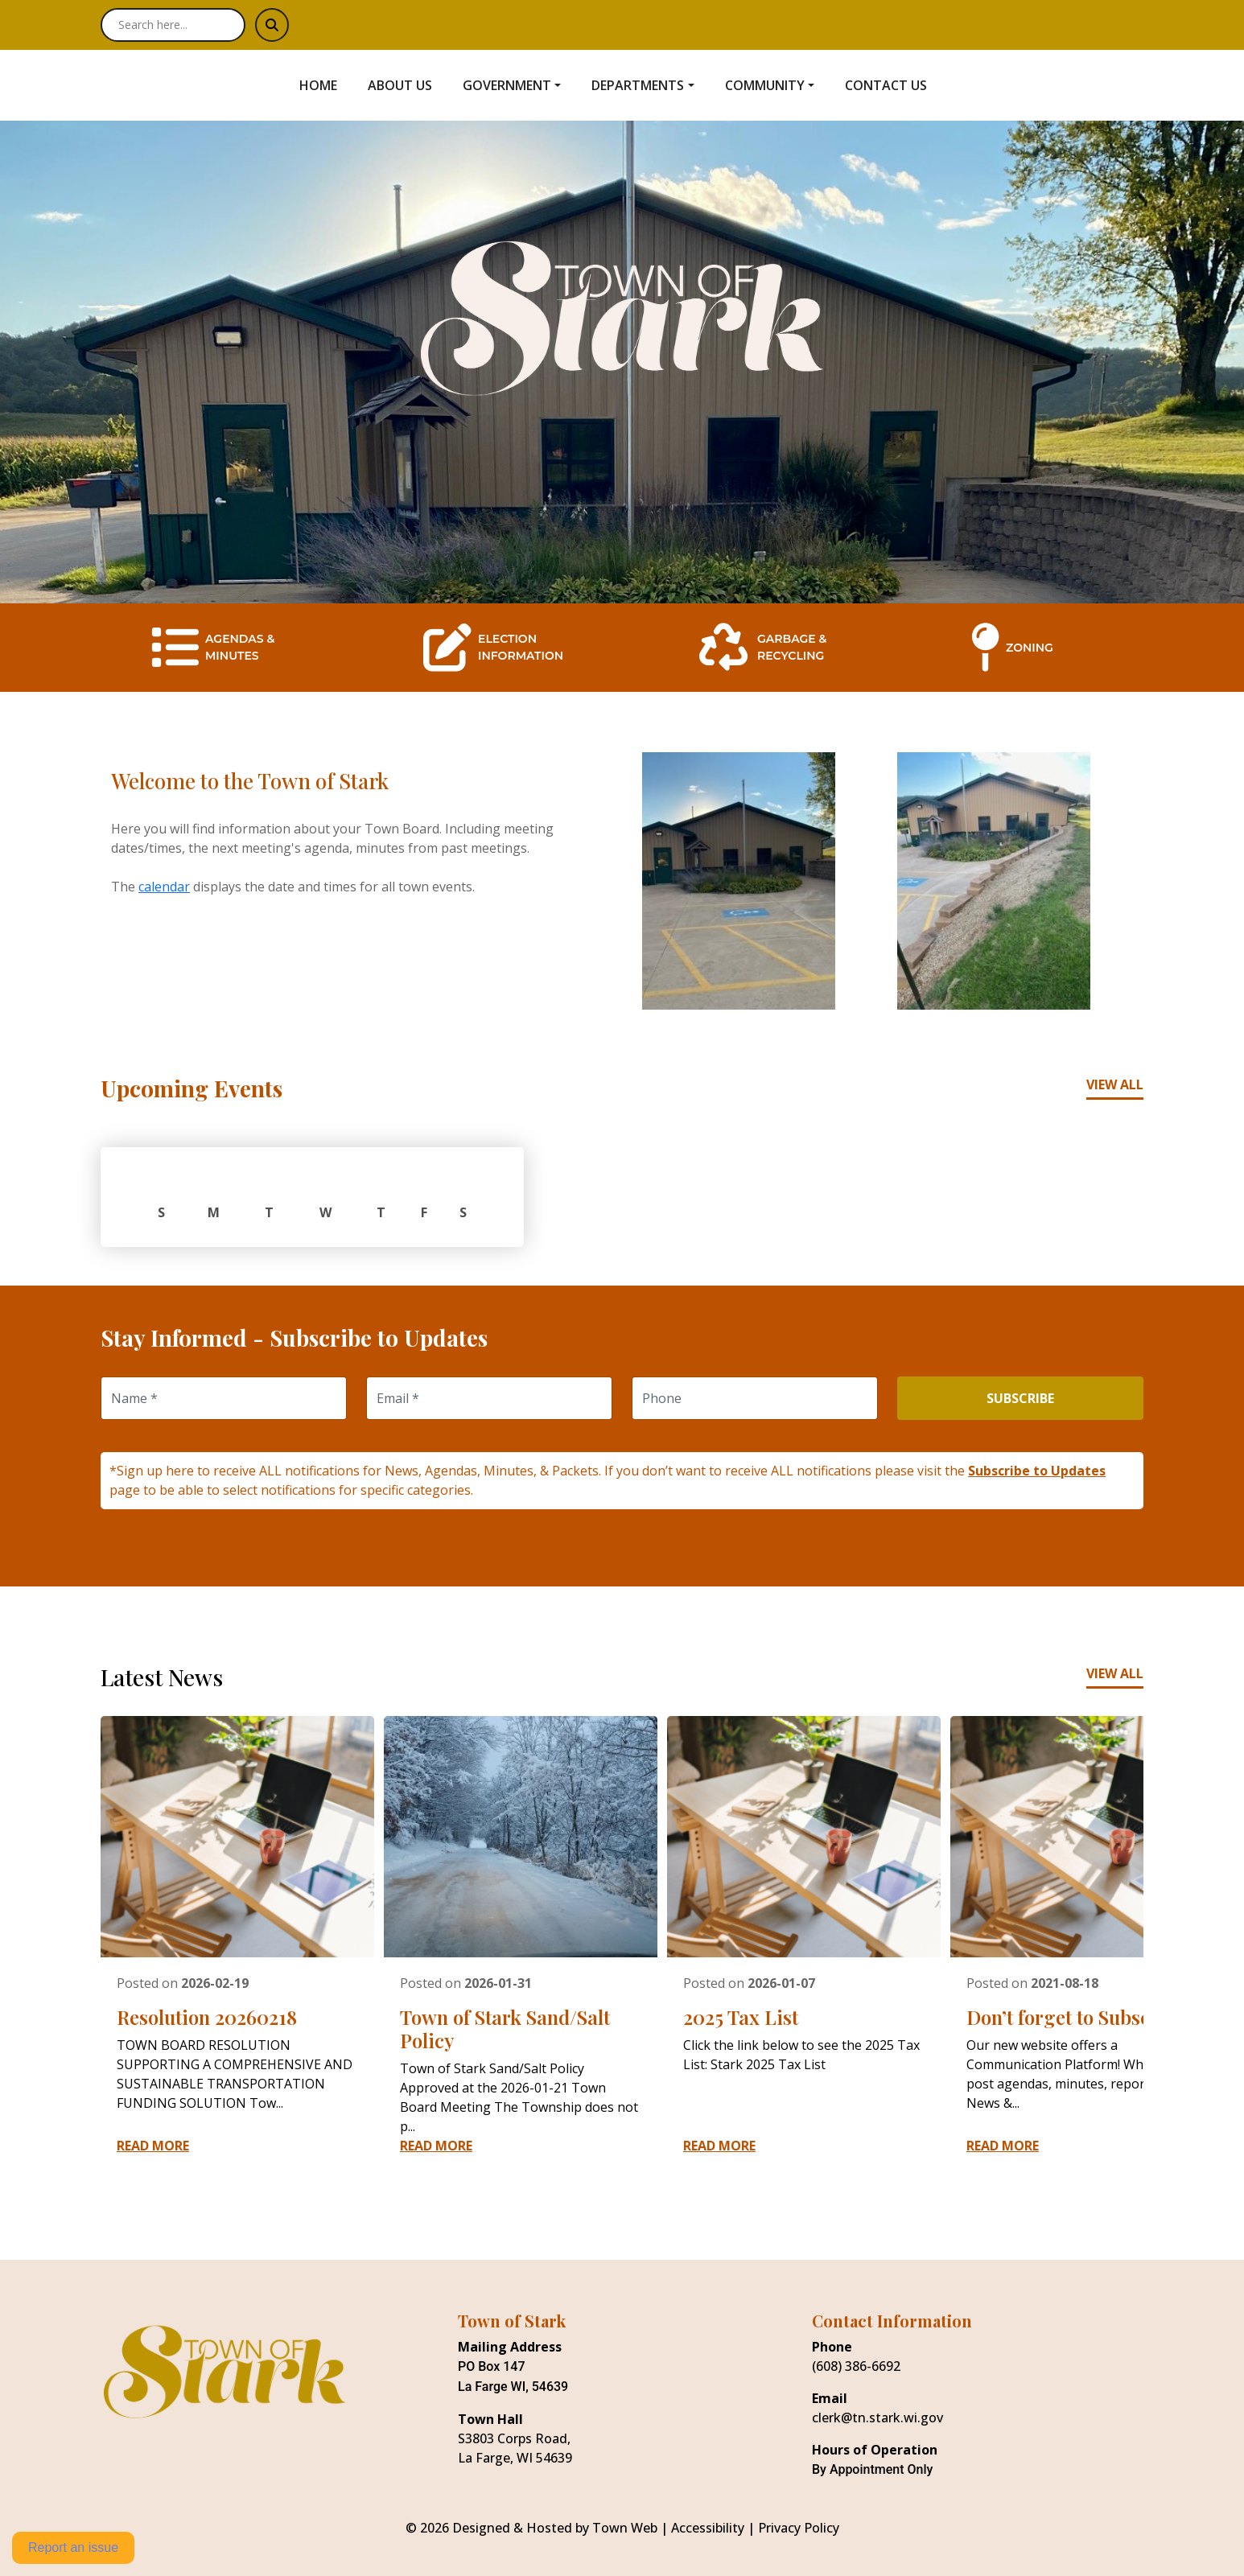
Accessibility (707, 2528)
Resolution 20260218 (207, 2017)
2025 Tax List (740, 2017)
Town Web (624, 2528)
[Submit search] (272, 25)
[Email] (489, 1398)
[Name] (224, 1398)
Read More (153, 2145)
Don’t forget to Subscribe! (1079, 2017)
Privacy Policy (798, 2528)
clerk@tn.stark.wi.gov (877, 2417)
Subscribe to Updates (1037, 1470)
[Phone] (755, 1398)
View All (1114, 1084)
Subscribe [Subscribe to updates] (1020, 1398)
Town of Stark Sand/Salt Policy (505, 2028)
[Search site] (173, 25)
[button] (520, 85)
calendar (164, 886)
